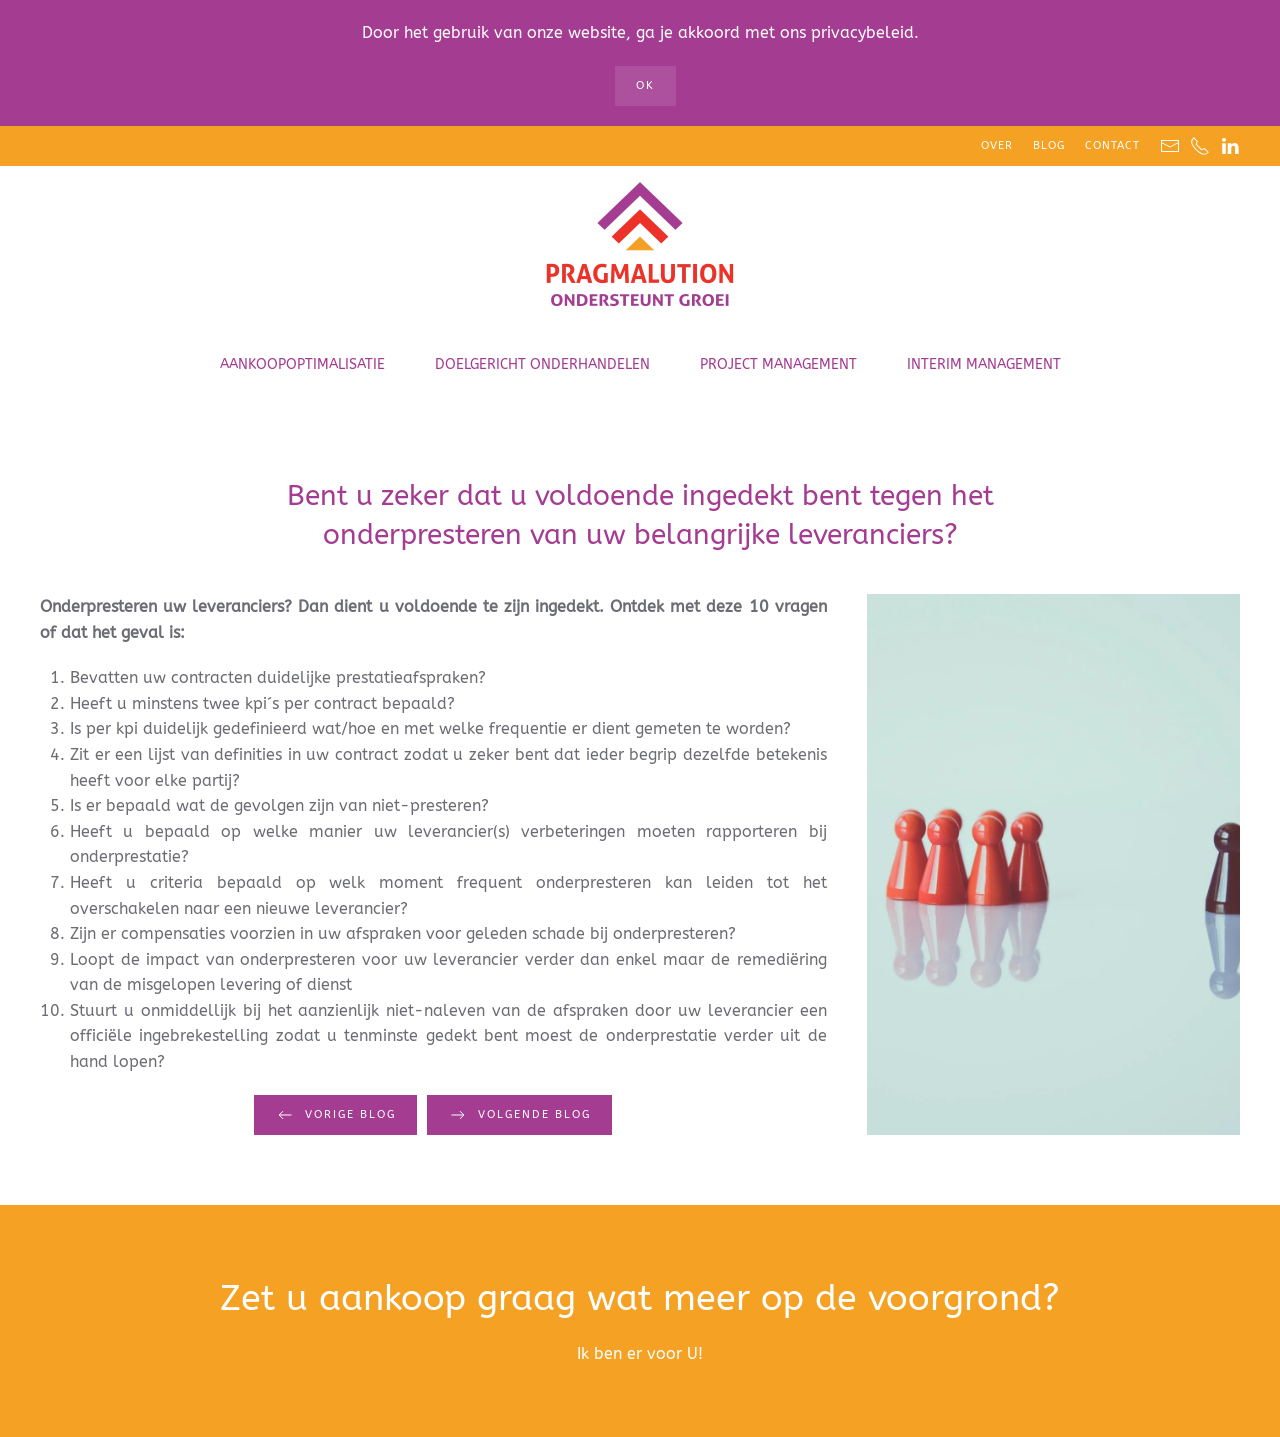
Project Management (778, 364)
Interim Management (984, 364)
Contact (1112, 145)
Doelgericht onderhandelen (542, 364)
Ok (645, 85)
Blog (1049, 145)
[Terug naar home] (640, 246)
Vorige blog (335, 1115)
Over (997, 145)
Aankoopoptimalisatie (302, 364)
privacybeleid (862, 32)
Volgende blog (519, 1115)
